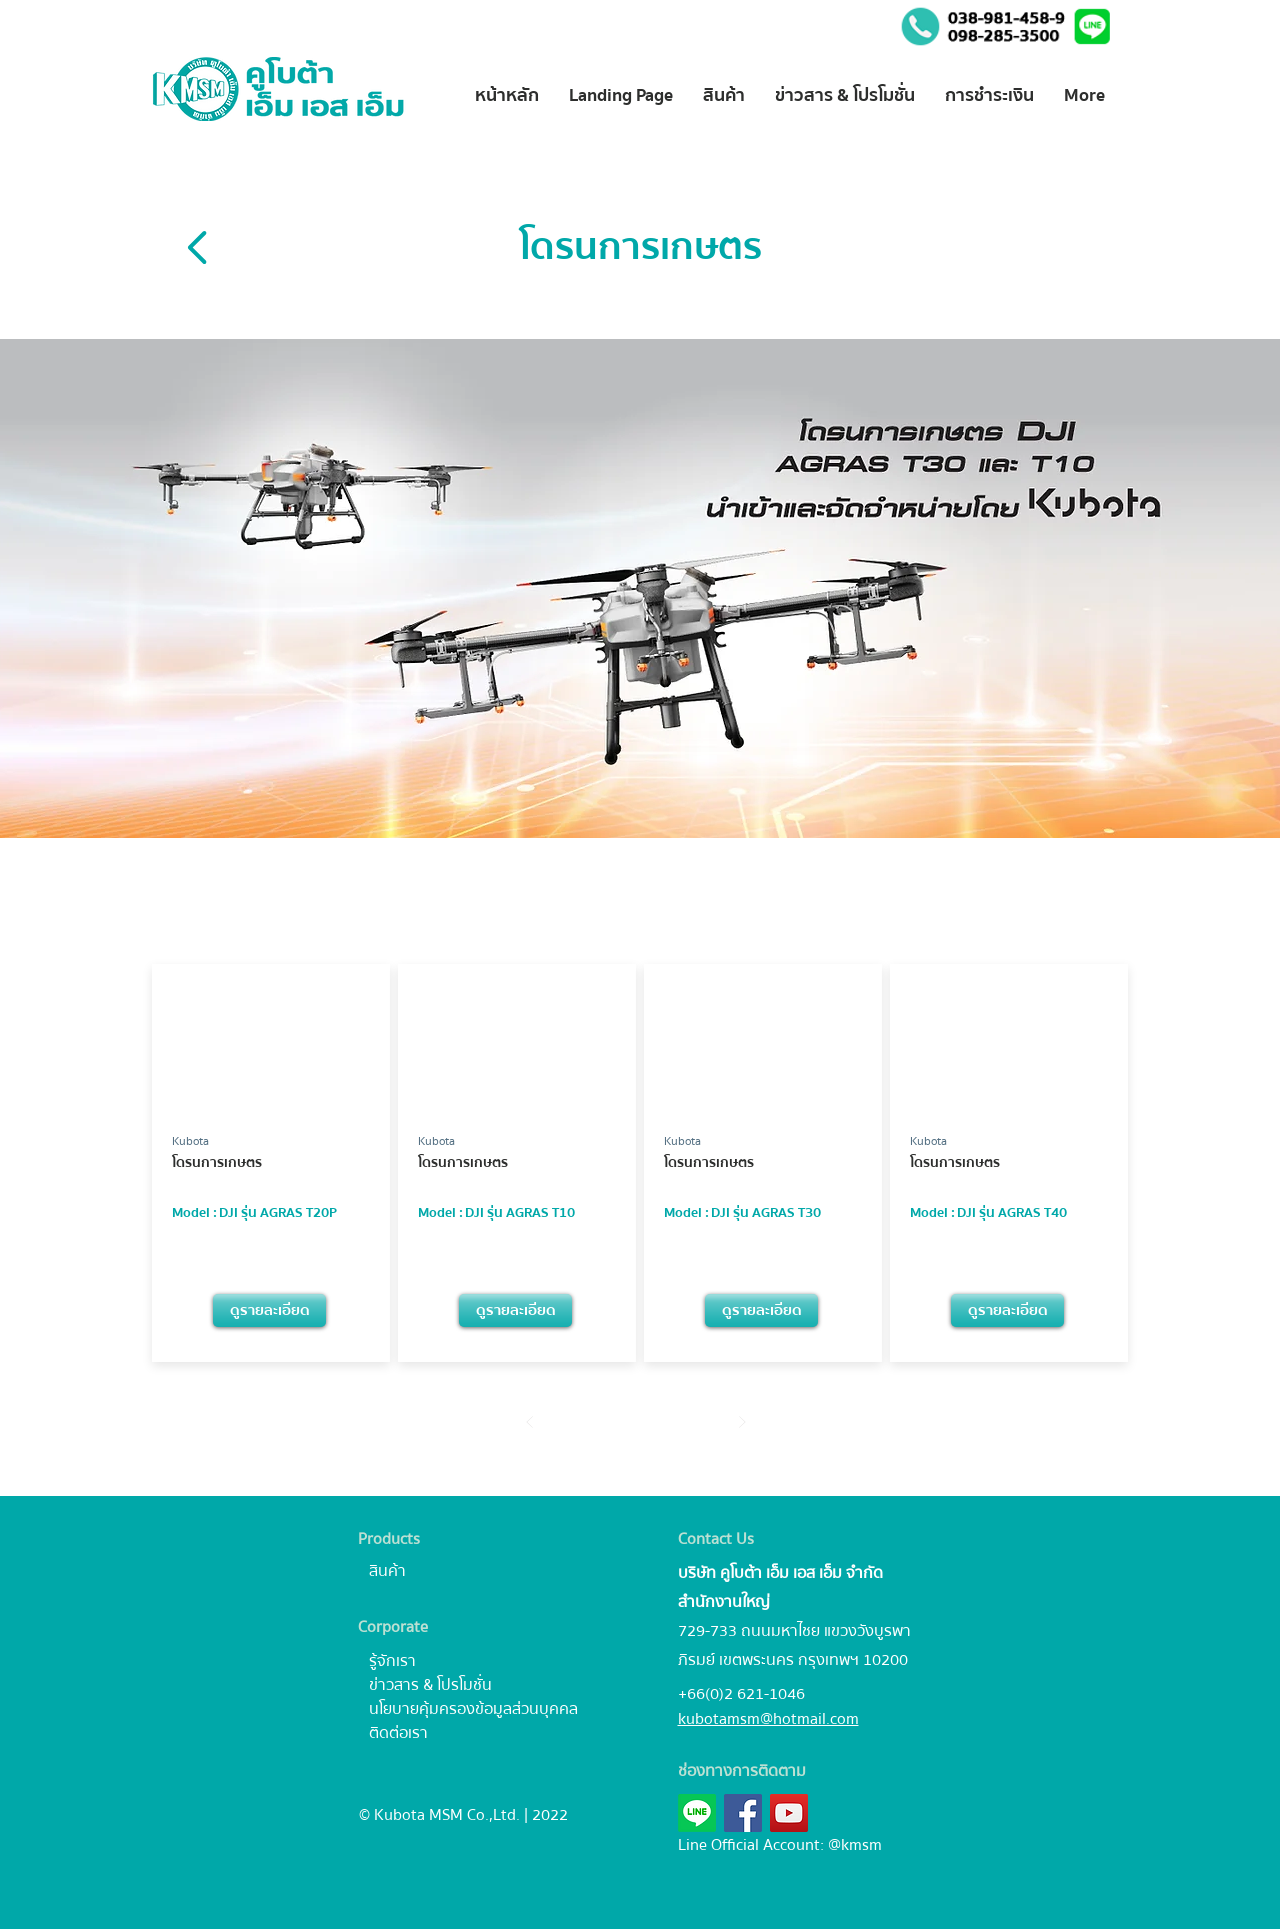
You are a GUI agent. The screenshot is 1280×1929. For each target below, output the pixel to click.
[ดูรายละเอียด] (269, 1310)
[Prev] (530, 1421)
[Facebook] (743, 1813)
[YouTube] (789, 1813)
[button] (1093, 26)
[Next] (742, 1421)
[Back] (199, 247)
